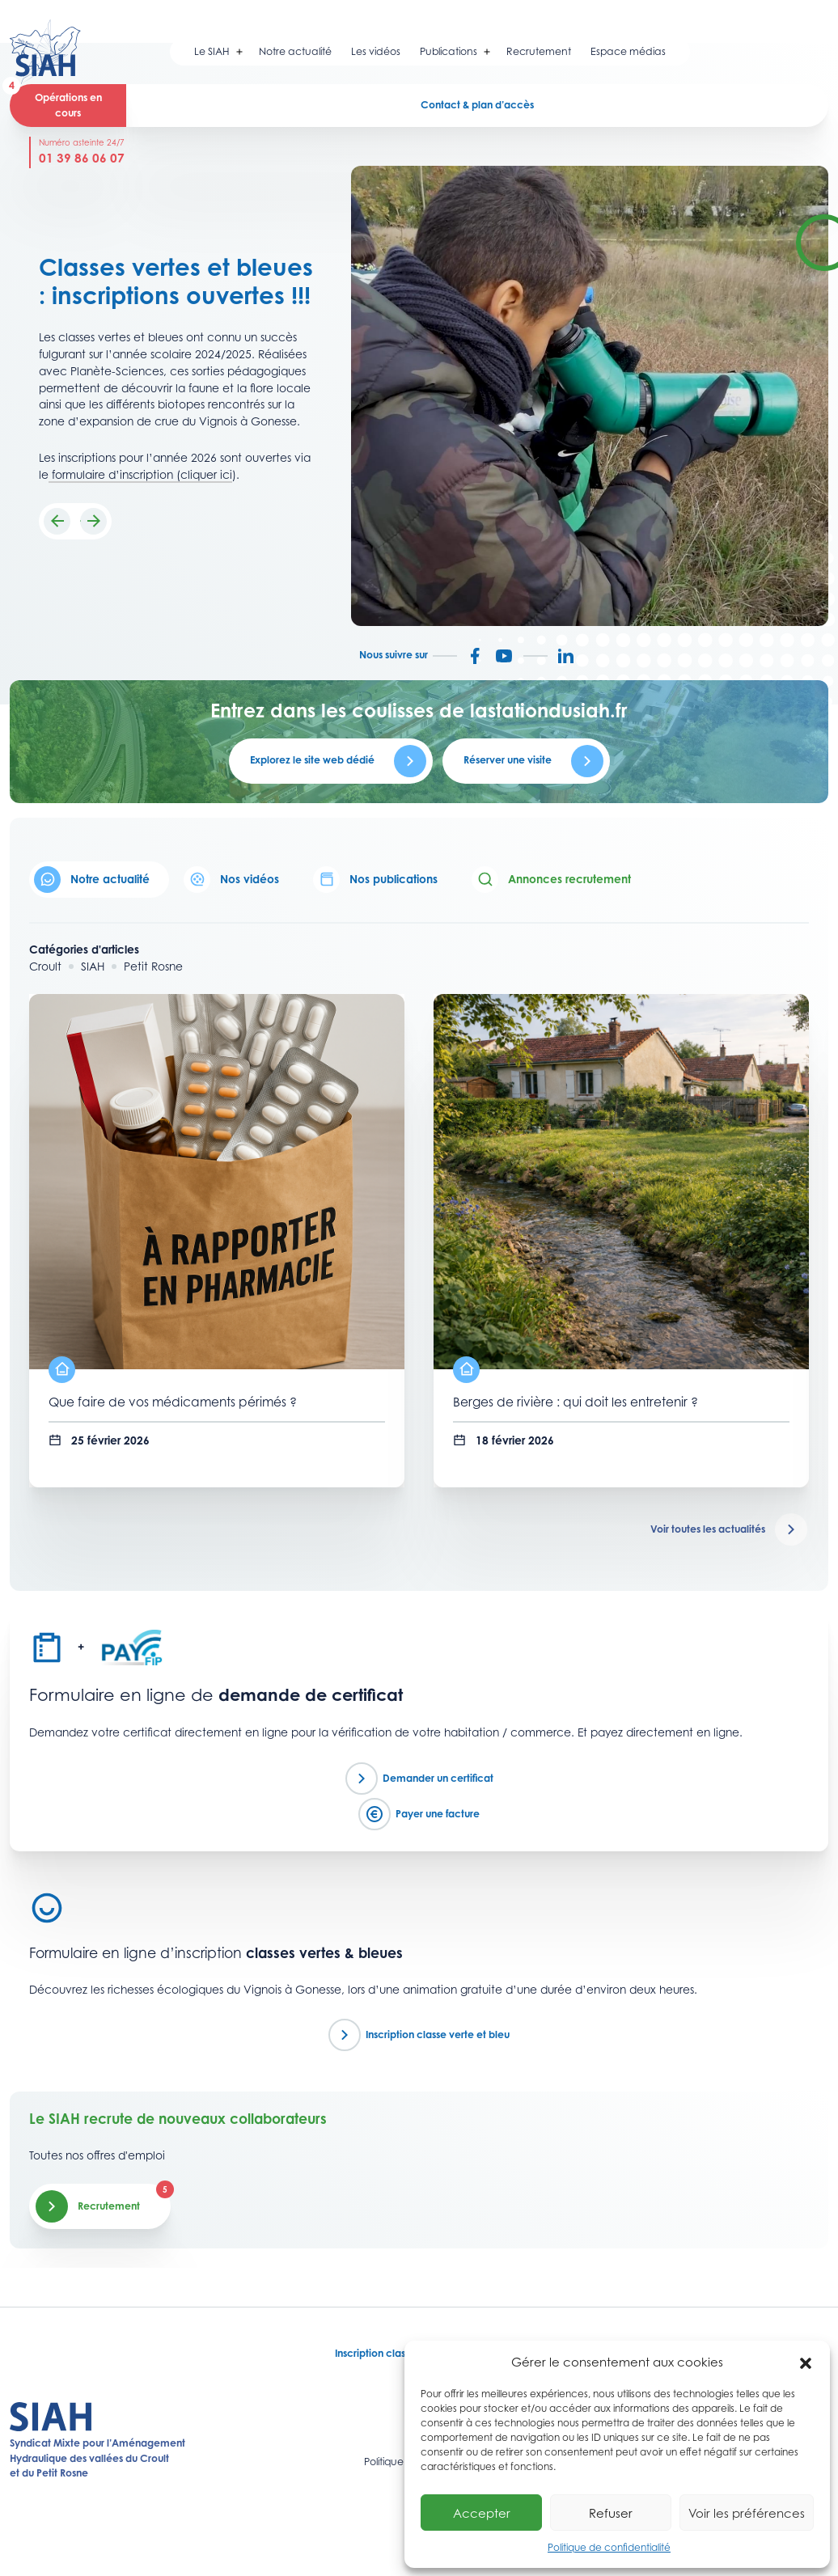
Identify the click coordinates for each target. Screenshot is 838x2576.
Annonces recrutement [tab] (551, 879)
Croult (45, 966)
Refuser (611, 2513)
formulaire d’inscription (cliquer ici (140, 474)
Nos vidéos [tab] (231, 879)
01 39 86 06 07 (82, 158)
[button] (806, 2362)
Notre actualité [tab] (92, 879)
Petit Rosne (153, 966)
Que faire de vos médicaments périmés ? (173, 1402)
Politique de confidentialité (609, 2547)
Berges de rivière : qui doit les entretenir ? (575, 1402)
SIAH (92, 966)
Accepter (481, 2513)
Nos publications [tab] (375, 879)
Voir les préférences (746, 2513)
